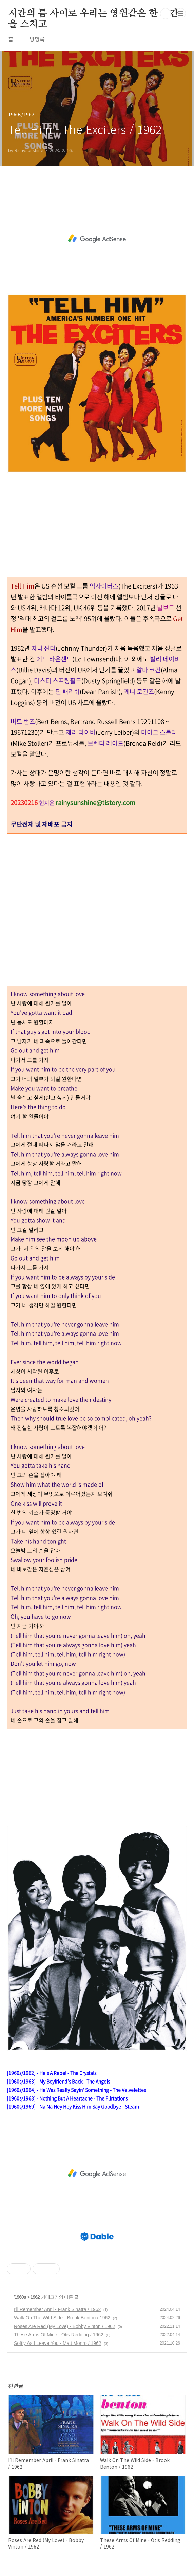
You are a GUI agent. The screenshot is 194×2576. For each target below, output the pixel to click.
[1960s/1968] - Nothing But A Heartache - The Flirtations (67, 2098)
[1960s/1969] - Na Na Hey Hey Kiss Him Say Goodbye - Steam (73, 2106)
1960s (20, 2297)
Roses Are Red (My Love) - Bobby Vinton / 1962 (64, 2326)
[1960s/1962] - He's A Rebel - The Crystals (51, 2072)
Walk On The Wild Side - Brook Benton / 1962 (62, 2317)
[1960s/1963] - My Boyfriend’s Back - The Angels (58, 2081)
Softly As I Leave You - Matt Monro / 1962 (57, 2343)
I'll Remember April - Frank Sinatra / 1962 (57, 2309)
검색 (165, 13)
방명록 (37, 39)
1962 (35, 2297)
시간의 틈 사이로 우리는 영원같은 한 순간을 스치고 (93, 14)
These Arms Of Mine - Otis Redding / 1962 (58, 2334)
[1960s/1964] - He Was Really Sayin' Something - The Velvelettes (76, 2089)
